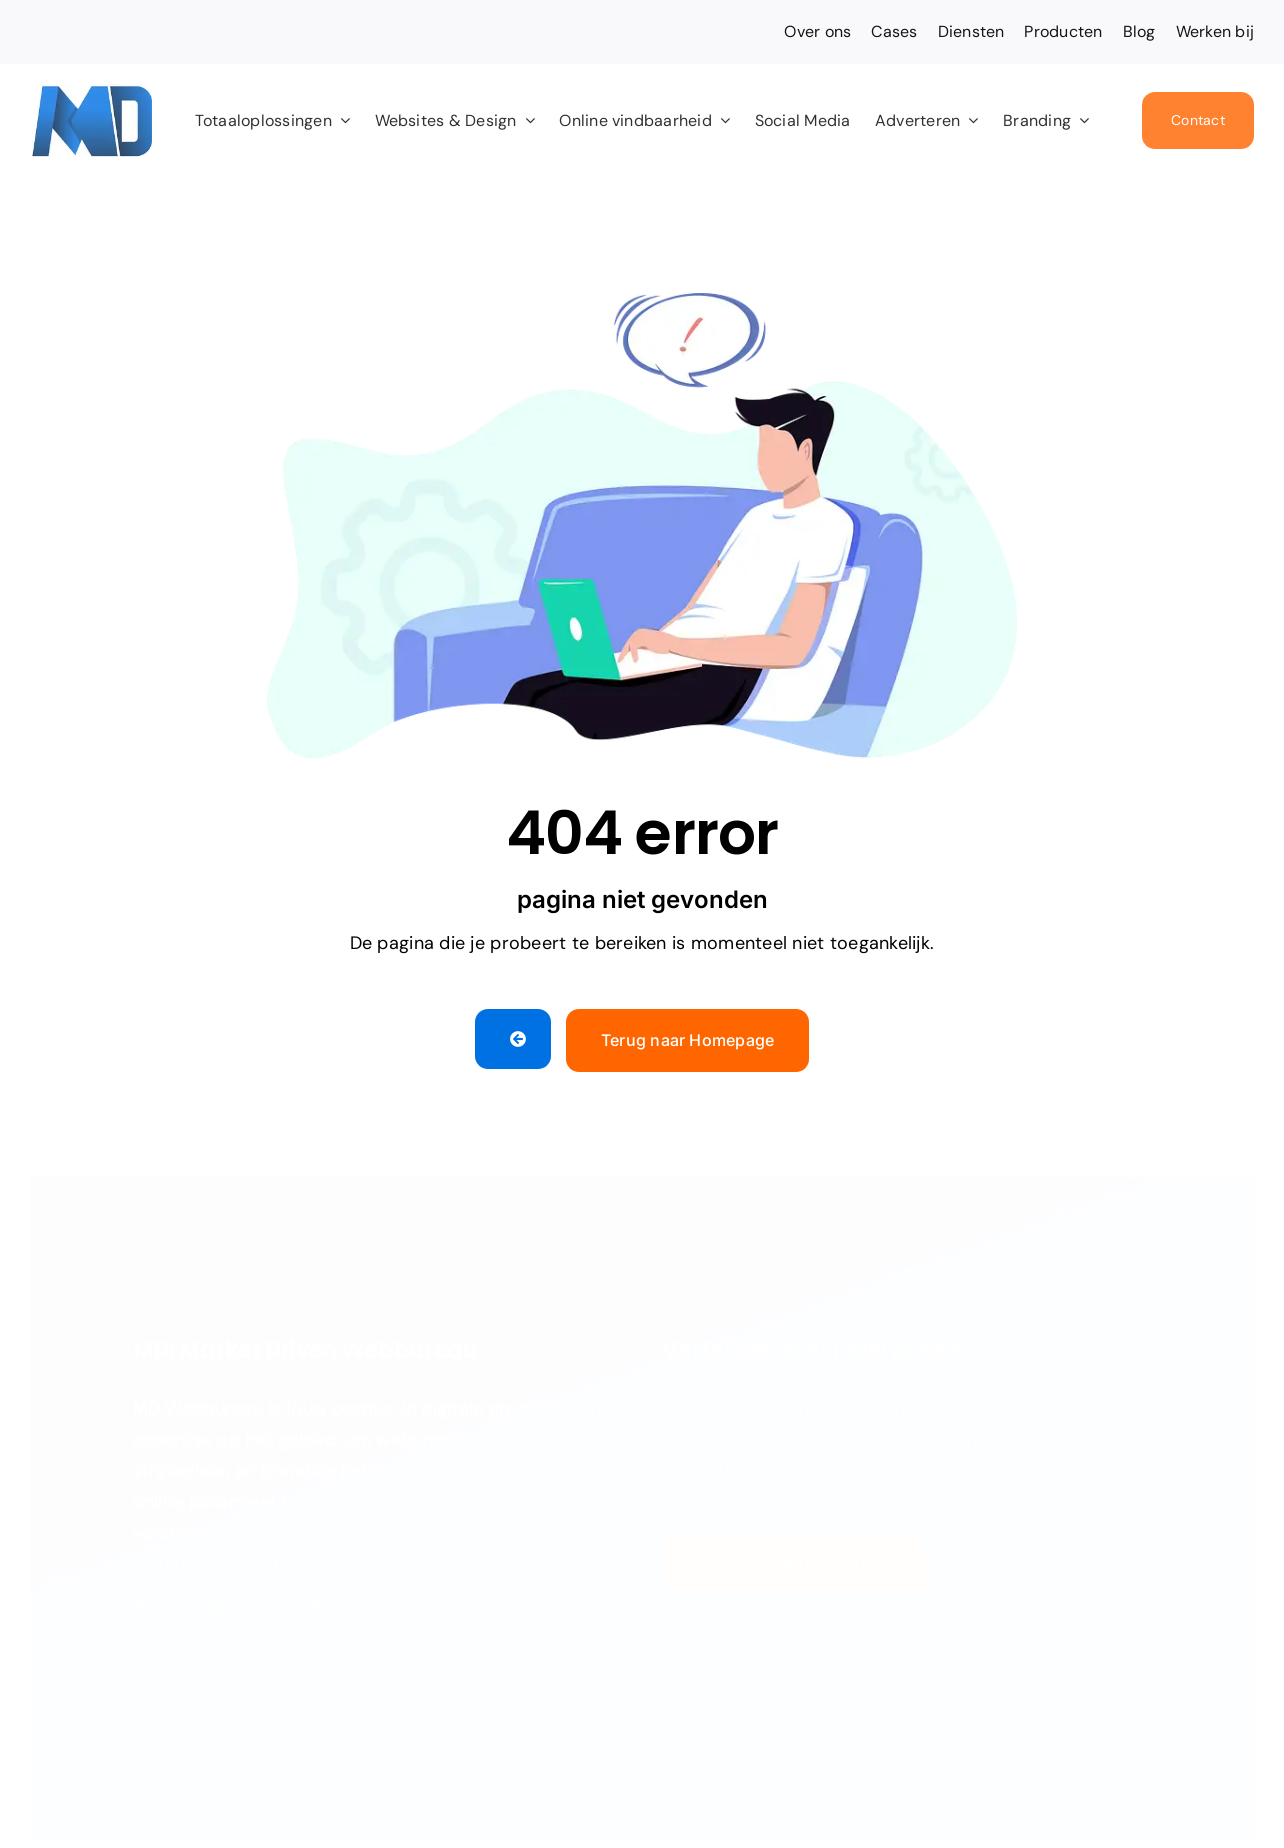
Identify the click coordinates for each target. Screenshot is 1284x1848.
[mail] (284, 1600)
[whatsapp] (249, 1600)
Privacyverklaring (786, 1670)
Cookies (880, 1670)
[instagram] (177, 1600)
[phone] (320, 1600)
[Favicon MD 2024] (91, 93)
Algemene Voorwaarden (637, 1670)
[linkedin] (213, 1600)
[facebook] (141, 1600)
